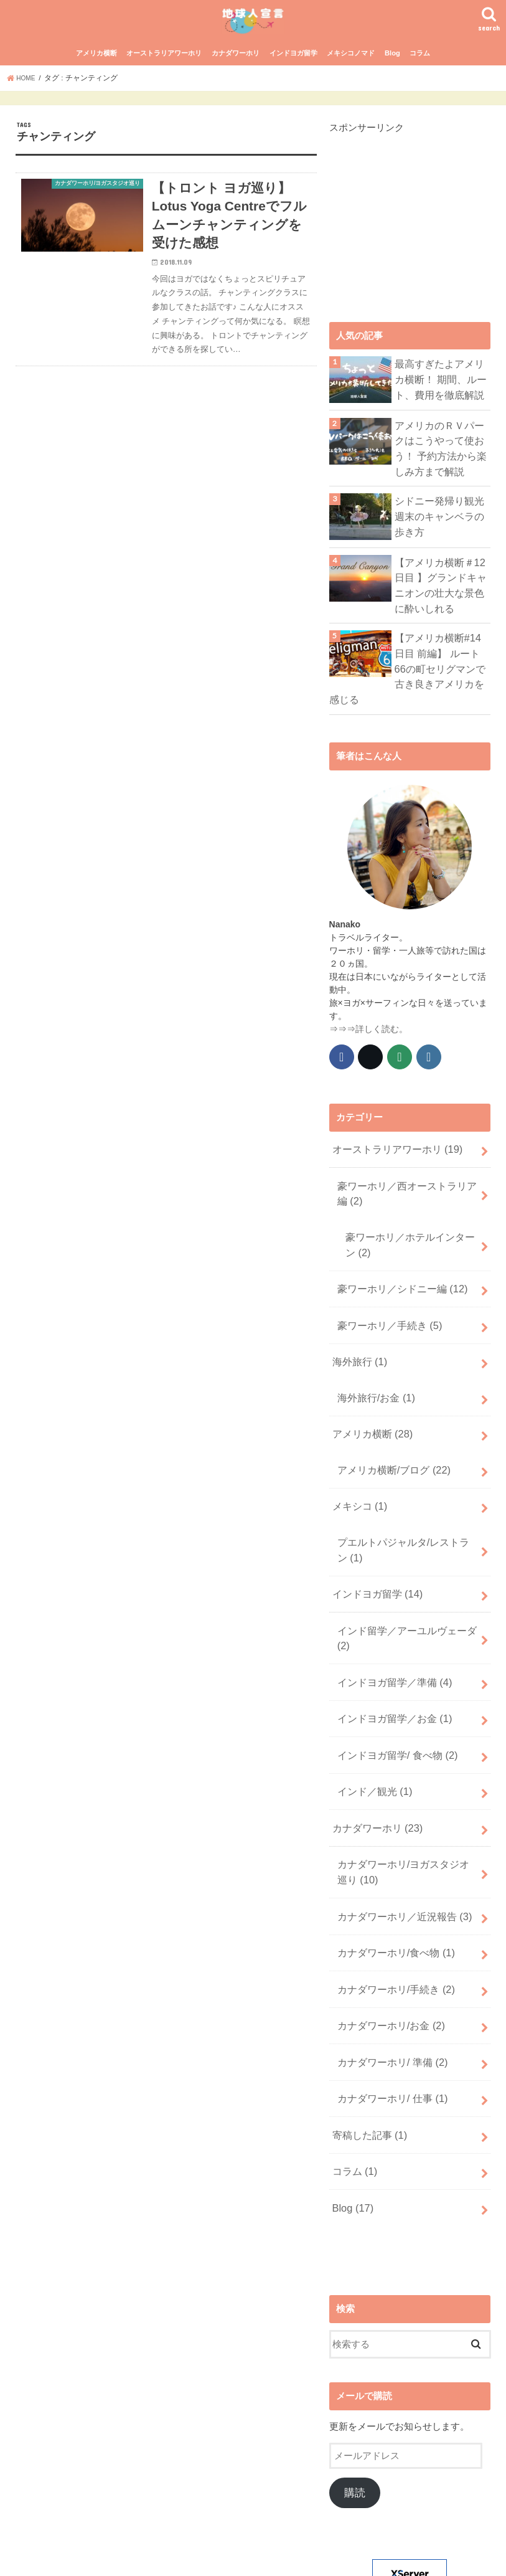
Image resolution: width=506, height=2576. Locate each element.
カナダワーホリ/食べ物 (391, 1867)
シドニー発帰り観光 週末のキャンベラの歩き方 (442, 535)
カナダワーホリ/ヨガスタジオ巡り (407, 1794)
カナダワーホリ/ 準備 (387, 1966)
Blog (392, 79)
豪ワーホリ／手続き (385, 1300)
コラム (420, 79)
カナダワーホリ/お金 (386, 1933)
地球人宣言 (301, 2556)
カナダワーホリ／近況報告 (399, 1834)
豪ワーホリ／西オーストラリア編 (406, 1181)
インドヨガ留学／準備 (389, 1622)
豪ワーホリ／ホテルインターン (409, 1227)
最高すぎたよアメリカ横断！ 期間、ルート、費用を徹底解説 (442, 403)
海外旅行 (357, 1333)
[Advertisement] (417, 239)
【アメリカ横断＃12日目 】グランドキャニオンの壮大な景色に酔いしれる (442, 603)
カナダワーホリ (236, 79)
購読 (354, 2380)
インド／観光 (371, 1721)
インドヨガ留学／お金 (389, 1655)
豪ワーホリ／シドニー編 (397, 1267)
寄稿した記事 (366, 2031)
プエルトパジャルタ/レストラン (402, 1502)
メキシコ (357, 1463)
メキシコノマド (351, 79)
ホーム (33, 2556)
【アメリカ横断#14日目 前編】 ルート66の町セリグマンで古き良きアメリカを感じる (441, 673)
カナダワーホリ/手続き (391, 1900)
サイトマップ (90, 2556)
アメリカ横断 (96, 79)
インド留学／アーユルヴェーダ (401, 1582)
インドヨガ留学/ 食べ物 (392, 1688)
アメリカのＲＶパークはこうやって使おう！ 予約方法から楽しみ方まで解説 (441, 472)
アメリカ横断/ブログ (389, 1430)
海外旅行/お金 (372, 1365)
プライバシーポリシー (176, 2556)
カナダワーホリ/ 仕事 (387, 1998)
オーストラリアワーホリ (164, 79)
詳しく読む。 (381, 1022)
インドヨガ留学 (293, 79)
